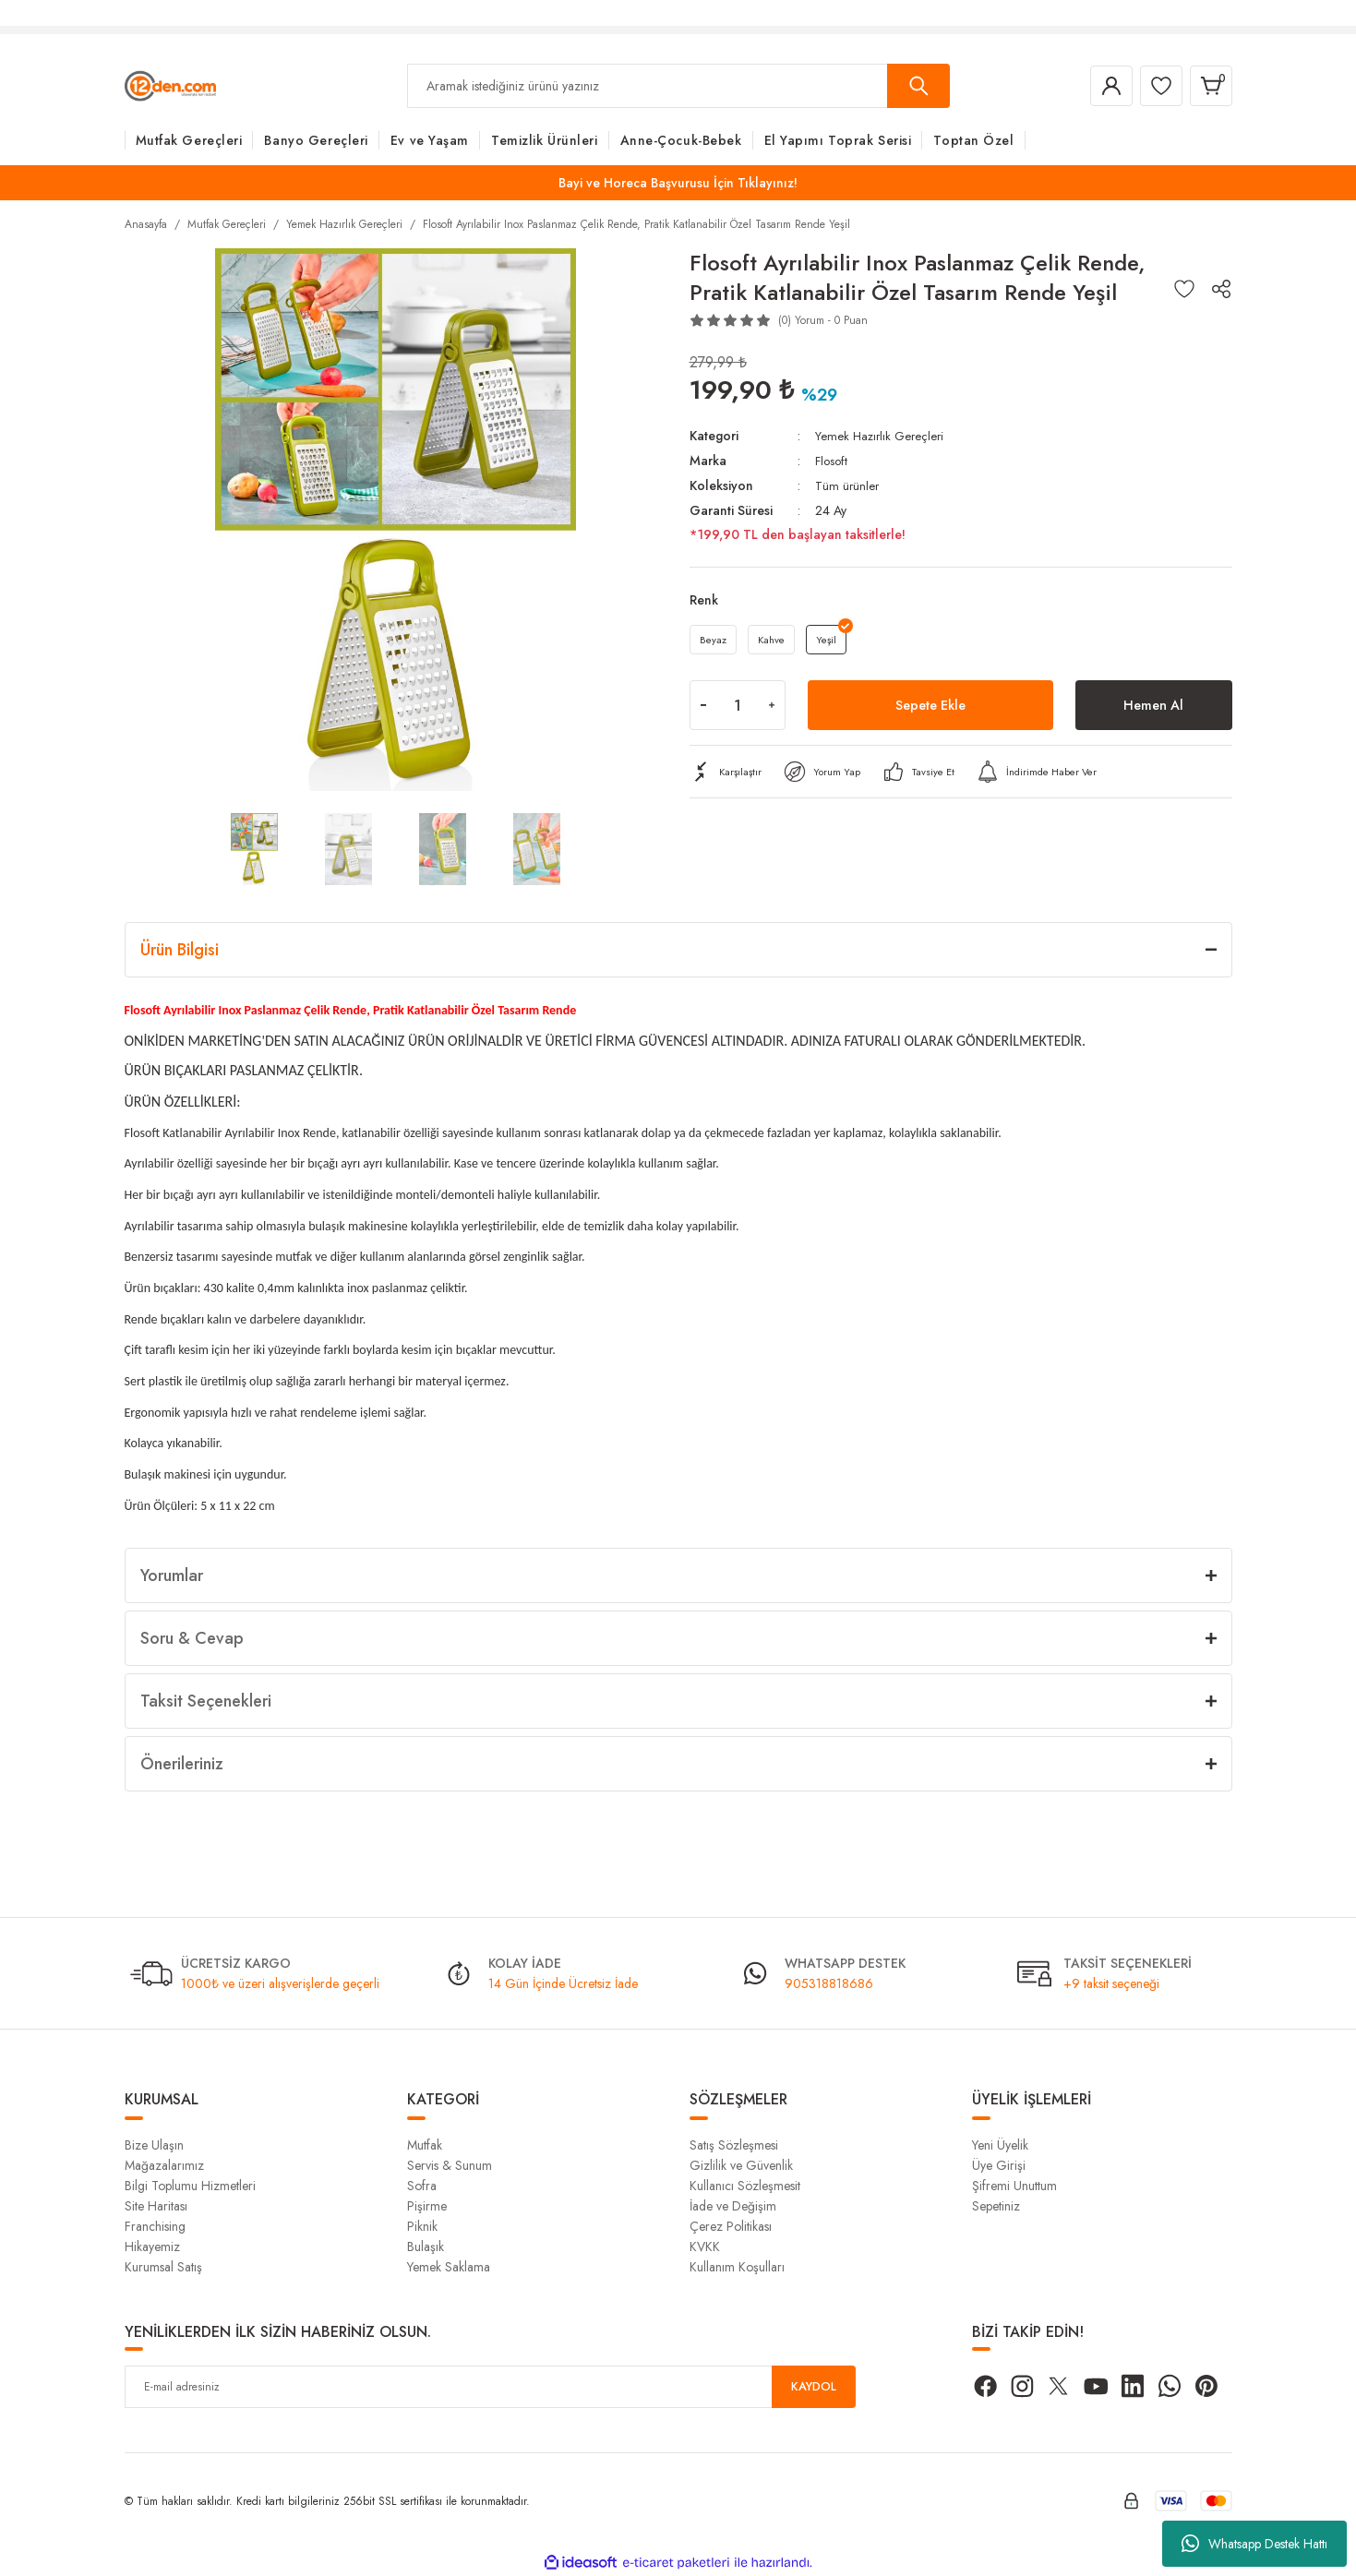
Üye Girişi (999, 2165)
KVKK (705, 2246)
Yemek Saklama (448, 2267)
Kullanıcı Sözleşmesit (745, 2185)
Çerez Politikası (731, 2226)
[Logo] (170, 85)
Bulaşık (425, 2246)
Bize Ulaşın (154, 2145)
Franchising (155, 2226)
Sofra (422, 2185)
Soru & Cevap (192, 1638)
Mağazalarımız (164, 2165)
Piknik (422, 2226)
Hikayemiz (152, 2246)
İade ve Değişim (733, 2206)
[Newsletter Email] (490, 2387)
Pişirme (427, 2206)
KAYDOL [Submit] (813, 2387)
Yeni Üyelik (1000, 2145)
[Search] (678, 86)
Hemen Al (1154, 707)
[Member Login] (1098, 86)
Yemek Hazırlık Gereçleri (882, 435)
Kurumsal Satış (163, 2267)
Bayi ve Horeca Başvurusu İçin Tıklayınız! (678, 183)
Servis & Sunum (449, 2165)
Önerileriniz (181, 1764)
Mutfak (424, 2145)
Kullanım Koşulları (737, 2267)
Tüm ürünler (848, 483)
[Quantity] (737, 708)
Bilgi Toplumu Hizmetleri (190, 2185)
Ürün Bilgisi (179, 950)
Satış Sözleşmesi (734, 2145)
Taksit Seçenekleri (205, 1701)
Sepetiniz (996, 2206)
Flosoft (832, 459)
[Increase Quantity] (772, 708)
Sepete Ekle (930, 707)
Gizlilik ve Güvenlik (741, 2165)
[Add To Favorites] (1184, 289)
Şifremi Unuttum (1014, 2185)
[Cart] (1208, 86)
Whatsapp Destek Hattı (1254, 2544)
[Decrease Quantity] (703, 708)
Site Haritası (156, 2206)
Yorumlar (171, 1576)
